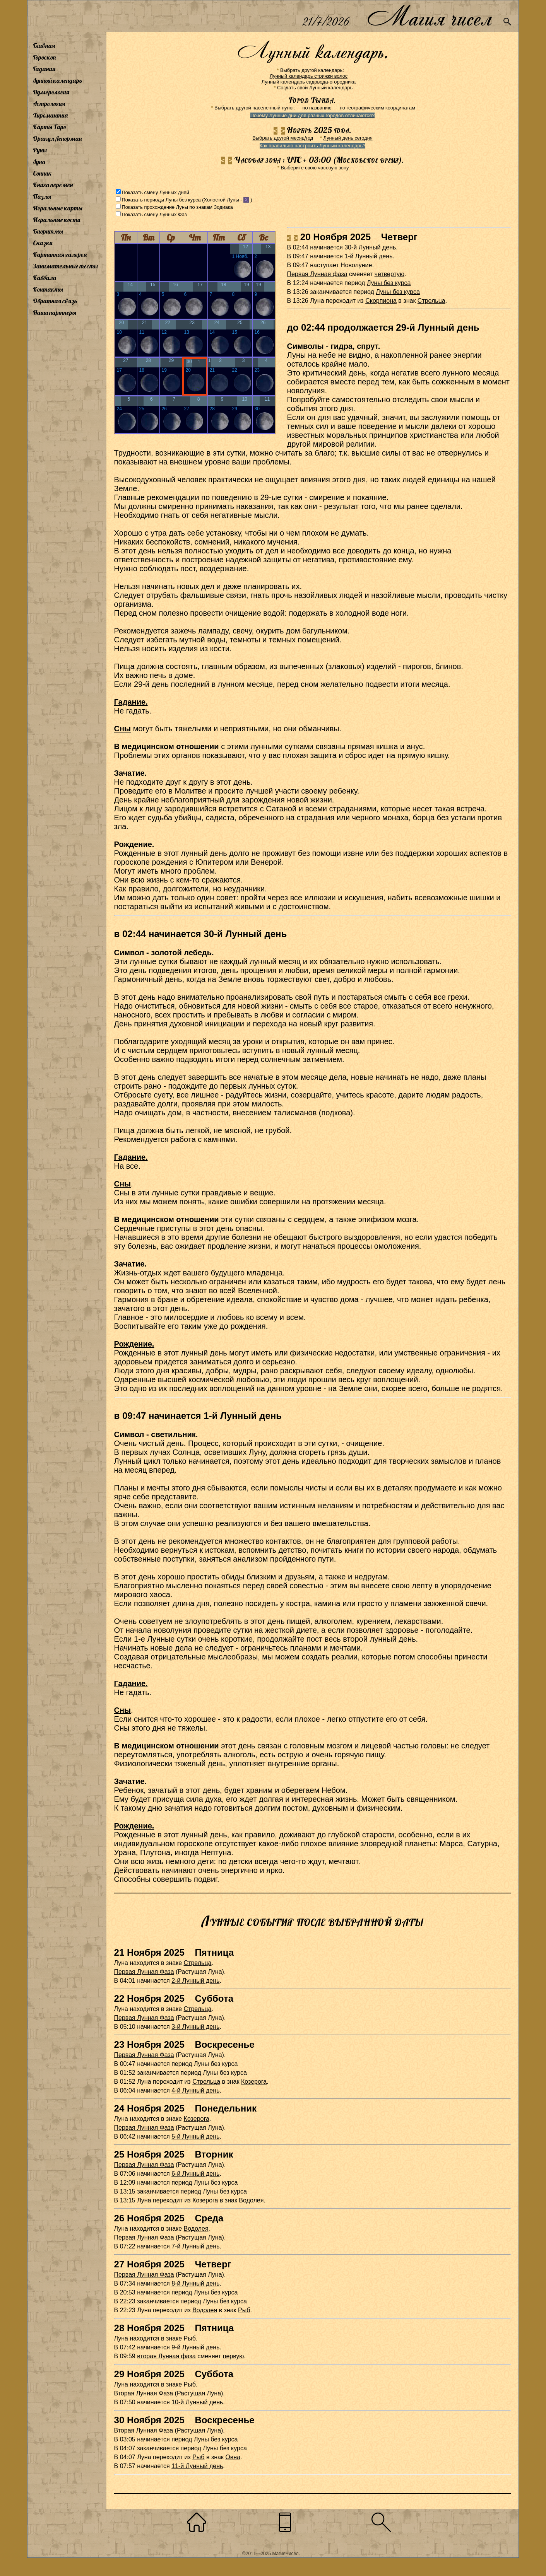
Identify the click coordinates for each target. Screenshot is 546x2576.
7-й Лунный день (195, 2246)
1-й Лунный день (368, 256)
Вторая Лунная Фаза (143, 2393)
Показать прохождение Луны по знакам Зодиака (177, 207)
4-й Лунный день (195, 2090)
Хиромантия (50, 115)
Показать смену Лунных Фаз (154, 214)
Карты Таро (49, 127)
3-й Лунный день (195, 2026)
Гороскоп (44, 57)
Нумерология (51, 92)
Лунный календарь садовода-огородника (309, 82)
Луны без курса (389, 283)
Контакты (48, 289)
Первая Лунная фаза (317, 274)
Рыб (244, 2310)
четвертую (389, 274)
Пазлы (42, 196)
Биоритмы (48, 231)
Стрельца (431, 300)
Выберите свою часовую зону (315, 168)
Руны (40, 150)
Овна (232, 2457)
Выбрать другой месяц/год (282, 138)
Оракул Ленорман (57, 138)
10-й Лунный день (197, 2402)
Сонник (42, 173)
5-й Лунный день (195, 2136)
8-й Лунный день (195, 2283)
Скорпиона (381, 300)
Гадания (44, 69)
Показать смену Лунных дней (155, 192)
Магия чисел (429, 16)
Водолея (251, 2200)
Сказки (42, 243)
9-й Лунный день (195, 2347)
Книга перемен (53, 185)
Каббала (44, 278)
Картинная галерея (60, 254)
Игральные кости (56, 220)
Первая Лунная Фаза (144, 1971)
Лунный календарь (57, 80)
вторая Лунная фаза (166, 2356)
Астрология (49, 104)
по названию (316, 108)
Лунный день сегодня (348, 138)
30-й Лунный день (370, 247)
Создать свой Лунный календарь (315, 87)
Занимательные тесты (65, 266)
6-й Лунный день (195, 2173)
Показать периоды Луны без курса (161, 200)
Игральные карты (57, 208)
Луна (39, 162)
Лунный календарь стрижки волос (309, 76)
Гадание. (131, 702)
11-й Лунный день (197, 2466)
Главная (44, 46)
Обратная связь (55, 301)
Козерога (254, 2081)
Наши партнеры (54, 312)
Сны (122, 728)
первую (233, 2356)
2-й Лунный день (195, 1980)
